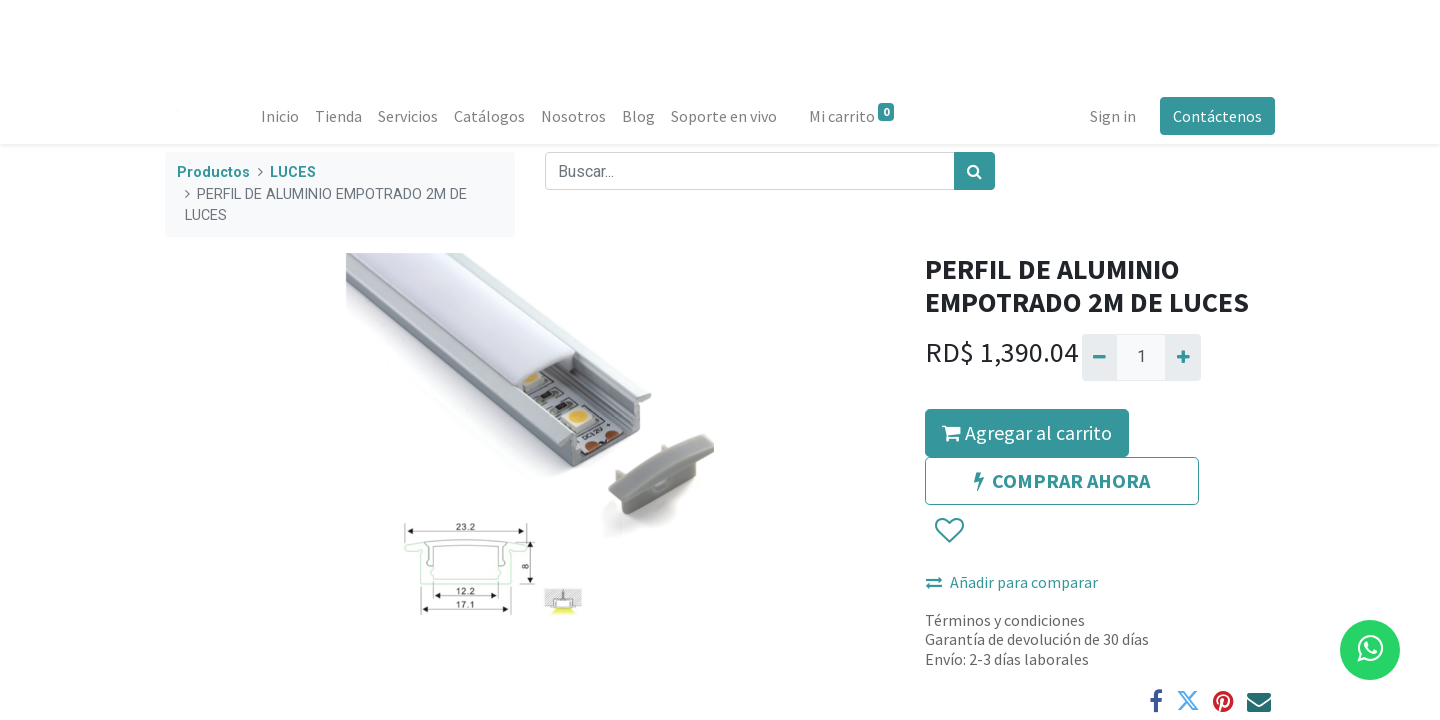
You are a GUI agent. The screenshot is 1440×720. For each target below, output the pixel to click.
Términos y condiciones (1005, 620)
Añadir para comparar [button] (1012, 582)
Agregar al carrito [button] (1027, 432)
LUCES (293, 172)
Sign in (1113, 116)
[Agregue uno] (1182, 357)
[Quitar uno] (1099, 357)
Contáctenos (1217, 116)
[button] (948, 531)
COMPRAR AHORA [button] (1062, 480)
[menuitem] (280, 116)
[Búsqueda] (974, 171)
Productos (213, 172)
